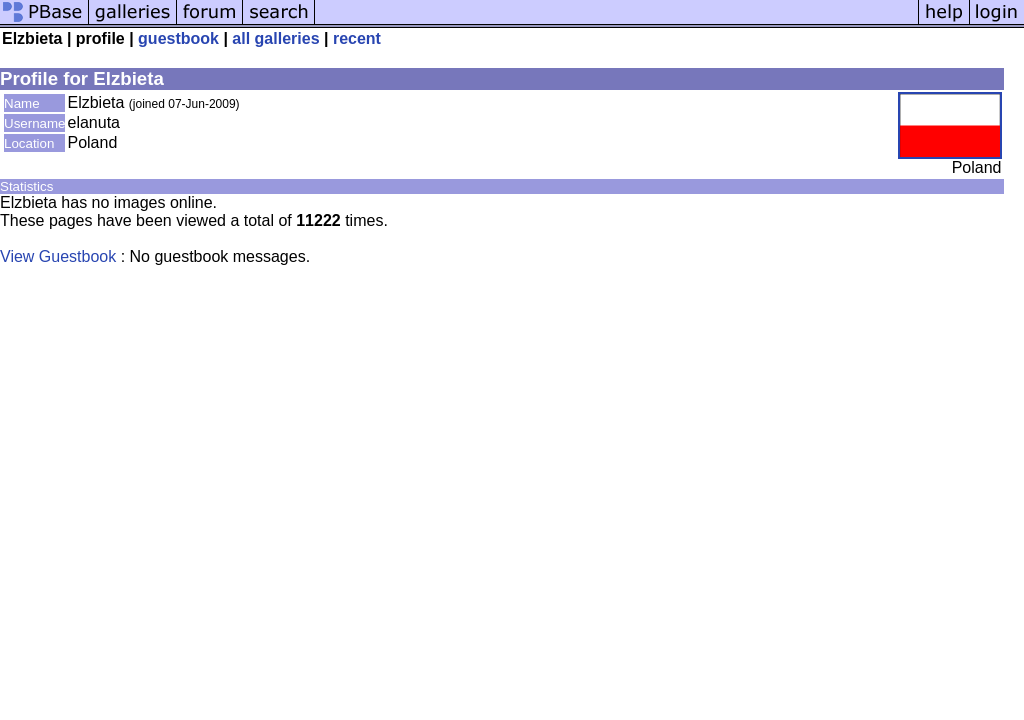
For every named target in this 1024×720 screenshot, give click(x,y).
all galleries (275, 38)
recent (357, 38)
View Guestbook (58, 256)
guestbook (178, 38)
